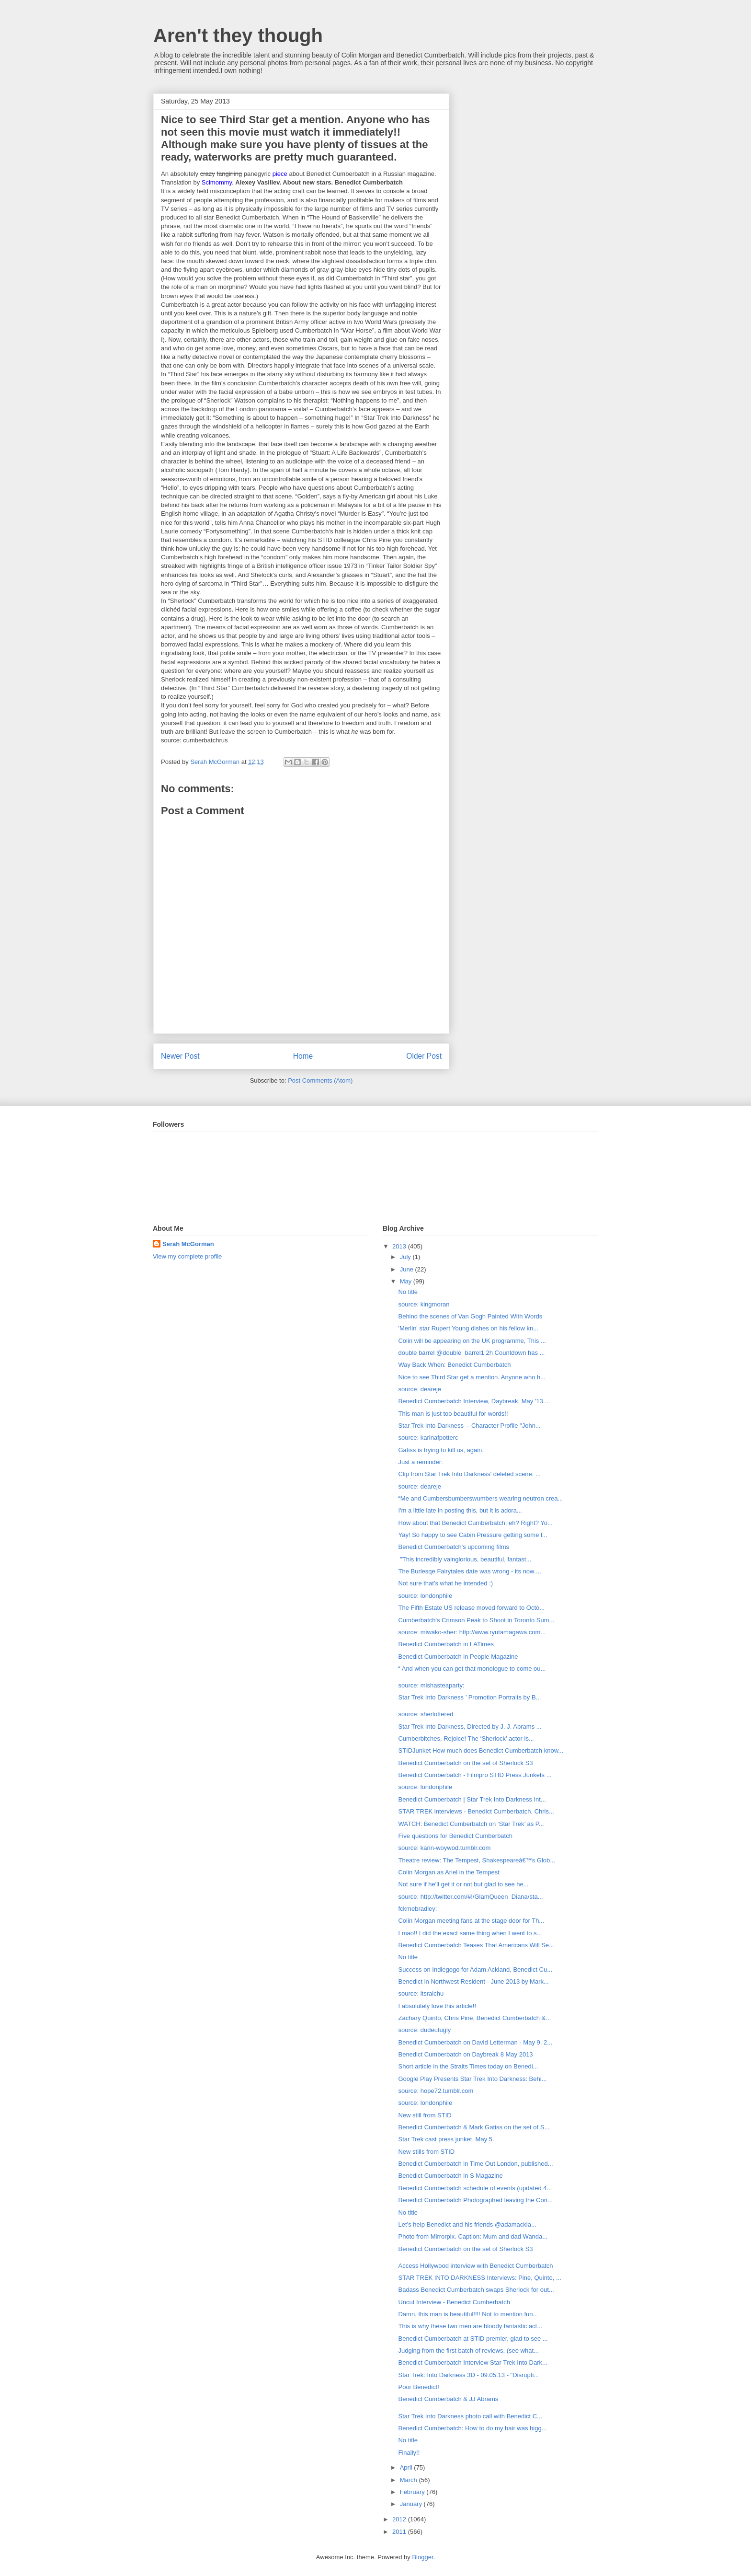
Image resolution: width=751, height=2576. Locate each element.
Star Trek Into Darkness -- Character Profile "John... (469, 1425)
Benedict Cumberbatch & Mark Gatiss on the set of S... (473, 2127)
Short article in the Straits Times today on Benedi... (468, 2066)
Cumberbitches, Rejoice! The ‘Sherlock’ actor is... (466, 1738)
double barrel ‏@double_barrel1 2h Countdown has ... (471, 1352)
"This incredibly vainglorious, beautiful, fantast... (464, 1559)
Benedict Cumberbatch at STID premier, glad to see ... (472, 2338)
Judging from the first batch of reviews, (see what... (468, 2350)
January (412, 2503)
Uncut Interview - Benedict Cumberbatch (454, 2302)
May (406, 1281)
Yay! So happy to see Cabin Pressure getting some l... (472, 1534)
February (413, 2491)
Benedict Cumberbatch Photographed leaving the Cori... (475, 2200)
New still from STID (424, 2115)
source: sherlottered (425, 1714)
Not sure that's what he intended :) (445, 1583)
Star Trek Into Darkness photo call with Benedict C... (470, 2416)
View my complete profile (187, 1256)
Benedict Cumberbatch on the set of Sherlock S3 (465, 1763)
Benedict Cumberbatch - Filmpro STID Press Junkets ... (474, 1775)
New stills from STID (426, 2151)
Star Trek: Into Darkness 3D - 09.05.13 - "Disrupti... (468, 2375)
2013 (400, 1246)
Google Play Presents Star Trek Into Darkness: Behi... (472, 2078)
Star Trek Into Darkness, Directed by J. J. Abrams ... (469, 1726)
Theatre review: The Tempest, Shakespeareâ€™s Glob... (476, 1860)
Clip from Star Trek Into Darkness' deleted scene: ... (469, 1474)
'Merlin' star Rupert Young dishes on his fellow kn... (468, 1328)
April (407, 2467)
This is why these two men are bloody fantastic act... (470, 2326)
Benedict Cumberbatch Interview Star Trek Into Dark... (472, 2362)
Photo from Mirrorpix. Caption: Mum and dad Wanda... (472, 2236)
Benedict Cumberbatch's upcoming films (453, 1546)
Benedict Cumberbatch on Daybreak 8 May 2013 (465, 2054)
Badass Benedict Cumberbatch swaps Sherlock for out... (476, 2289)
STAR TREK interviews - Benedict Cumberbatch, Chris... (476, 1811)
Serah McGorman (188, 1244)
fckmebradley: (417, 1908)
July (406, 1256)
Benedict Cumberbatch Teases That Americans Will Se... (476, 1945)
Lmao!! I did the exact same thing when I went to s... (470, 1933)
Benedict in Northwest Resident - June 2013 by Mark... (473, 1981)
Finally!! (409, 2452)
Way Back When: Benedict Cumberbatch (454, 1364)
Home (303, 1056)
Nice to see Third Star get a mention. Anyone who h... (472, 1377)
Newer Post (180, 1056)
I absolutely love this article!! (437, 2006)
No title (407, 1291)
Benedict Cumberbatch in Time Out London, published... (475, 2163)
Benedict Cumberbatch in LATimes (445, 1644)
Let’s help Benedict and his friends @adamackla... (467, 2224)
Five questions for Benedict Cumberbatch (455, 1835)
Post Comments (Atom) (320, 1080)
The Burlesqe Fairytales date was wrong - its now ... (469, 1571)
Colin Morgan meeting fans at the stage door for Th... (471, 1920)
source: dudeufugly (424, 2029)
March (409, 2480)
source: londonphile (425, 1595)
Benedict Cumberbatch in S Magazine (450, 2175)
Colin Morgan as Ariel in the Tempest (448, 1872)
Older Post (424, 1056)
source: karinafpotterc (428, 1437)
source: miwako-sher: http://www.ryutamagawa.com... (472, 1632)
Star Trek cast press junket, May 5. (446, 2139)
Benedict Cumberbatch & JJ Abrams (448, 2399)
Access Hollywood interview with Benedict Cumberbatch (475, 2265)
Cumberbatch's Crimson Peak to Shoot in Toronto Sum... (476, 1620)
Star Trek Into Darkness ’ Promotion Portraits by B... (469, 1697)
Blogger (422, 2557)
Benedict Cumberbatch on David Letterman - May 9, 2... (475, 2042)
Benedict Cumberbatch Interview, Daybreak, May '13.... (474, 1401)
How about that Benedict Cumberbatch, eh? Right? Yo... (475, 1522)
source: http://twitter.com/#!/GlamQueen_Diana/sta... (470, 1896)
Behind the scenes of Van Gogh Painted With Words (470, 1316)
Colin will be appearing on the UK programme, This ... (472, 1340)
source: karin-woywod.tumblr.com (444, 1847)
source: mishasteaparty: (431, 1685)
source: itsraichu (421, 1993)
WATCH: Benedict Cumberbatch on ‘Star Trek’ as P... (471, 1823)
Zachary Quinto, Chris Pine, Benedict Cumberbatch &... (474, 2018)
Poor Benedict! (418, 2387)
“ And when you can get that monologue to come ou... (472, 1668)
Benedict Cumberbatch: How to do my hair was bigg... (472, 2428)
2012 (400, 2519)
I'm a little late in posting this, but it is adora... (460, 1510)
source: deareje (419, 1389)
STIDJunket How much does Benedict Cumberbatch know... (480, 1750)
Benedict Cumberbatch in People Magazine (458, 1656)
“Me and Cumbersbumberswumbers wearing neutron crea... (480, 1498)
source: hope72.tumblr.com (435, 2090)
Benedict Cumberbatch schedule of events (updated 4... (475, 2188)
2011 (400, 2531)
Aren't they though (238, 35)
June (407, 1269)
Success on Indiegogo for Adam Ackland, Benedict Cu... (475, 1969)
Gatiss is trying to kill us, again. (440, 1450)
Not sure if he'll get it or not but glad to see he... (463, 1884)
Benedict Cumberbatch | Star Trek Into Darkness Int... (472, 1799)
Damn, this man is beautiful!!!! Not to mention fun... (468, 2314)
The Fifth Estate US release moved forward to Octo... (471, 1607)
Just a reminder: (420, 1462)
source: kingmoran (423, 1304)
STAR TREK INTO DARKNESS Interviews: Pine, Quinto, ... (479, 2277)
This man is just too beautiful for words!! (453, 1413)
